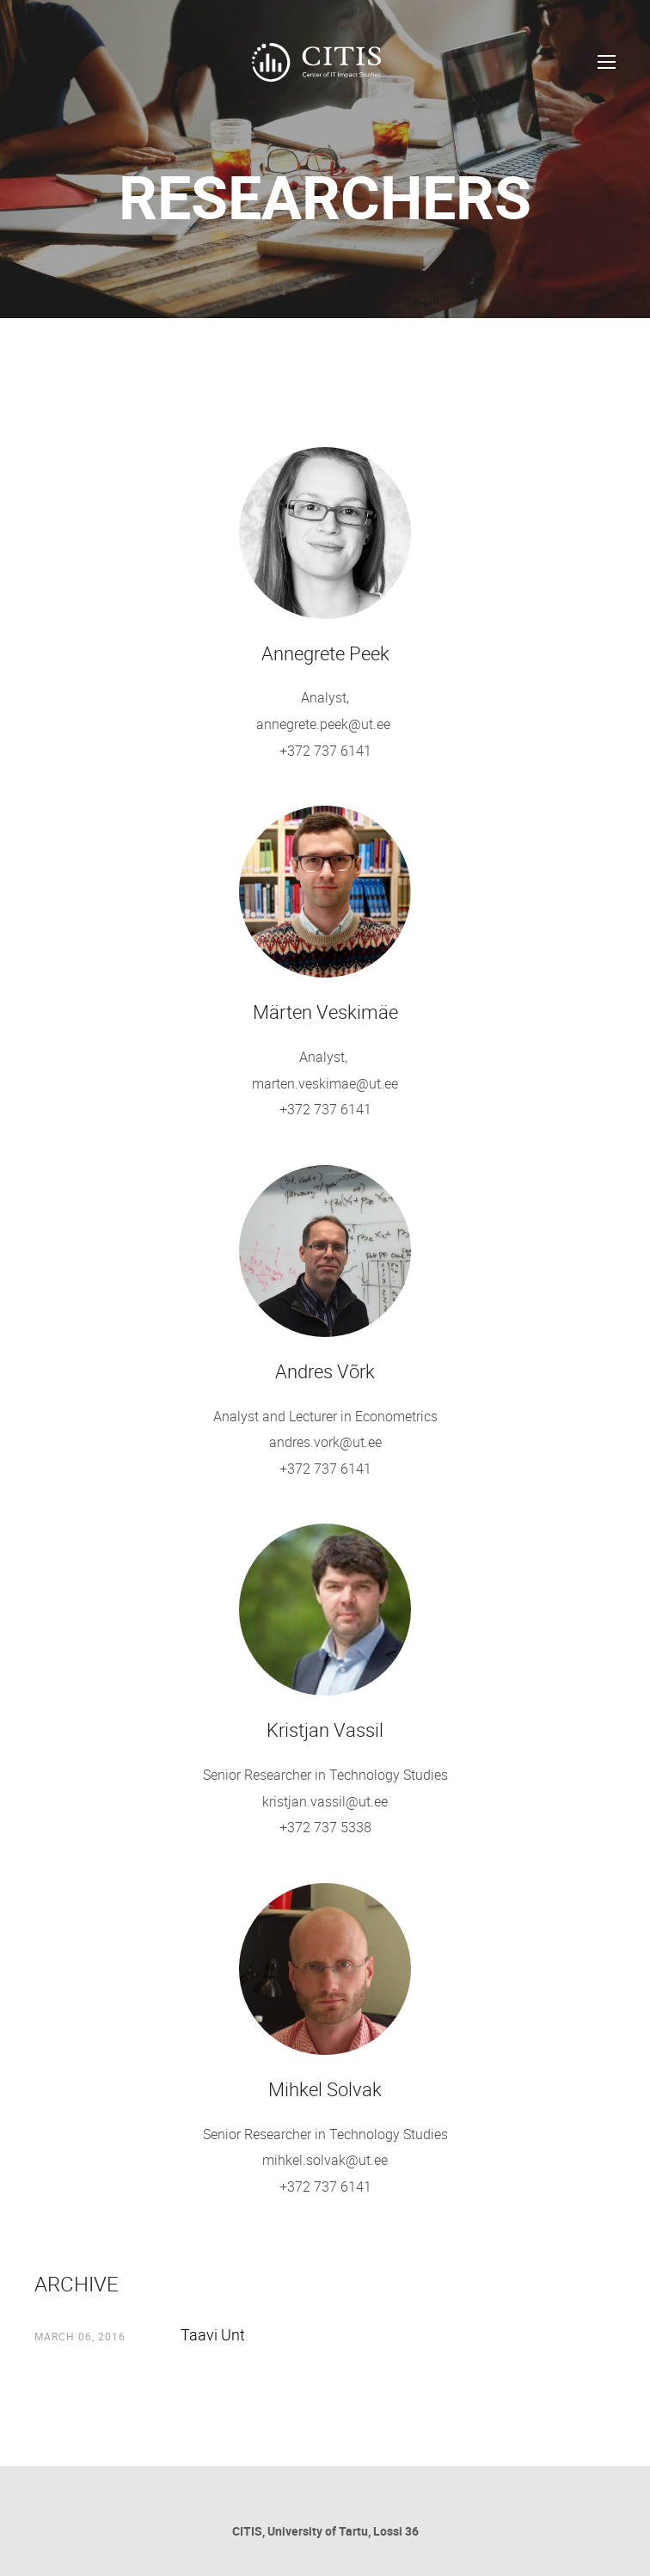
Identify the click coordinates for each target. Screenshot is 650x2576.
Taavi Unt (213, 2334)
